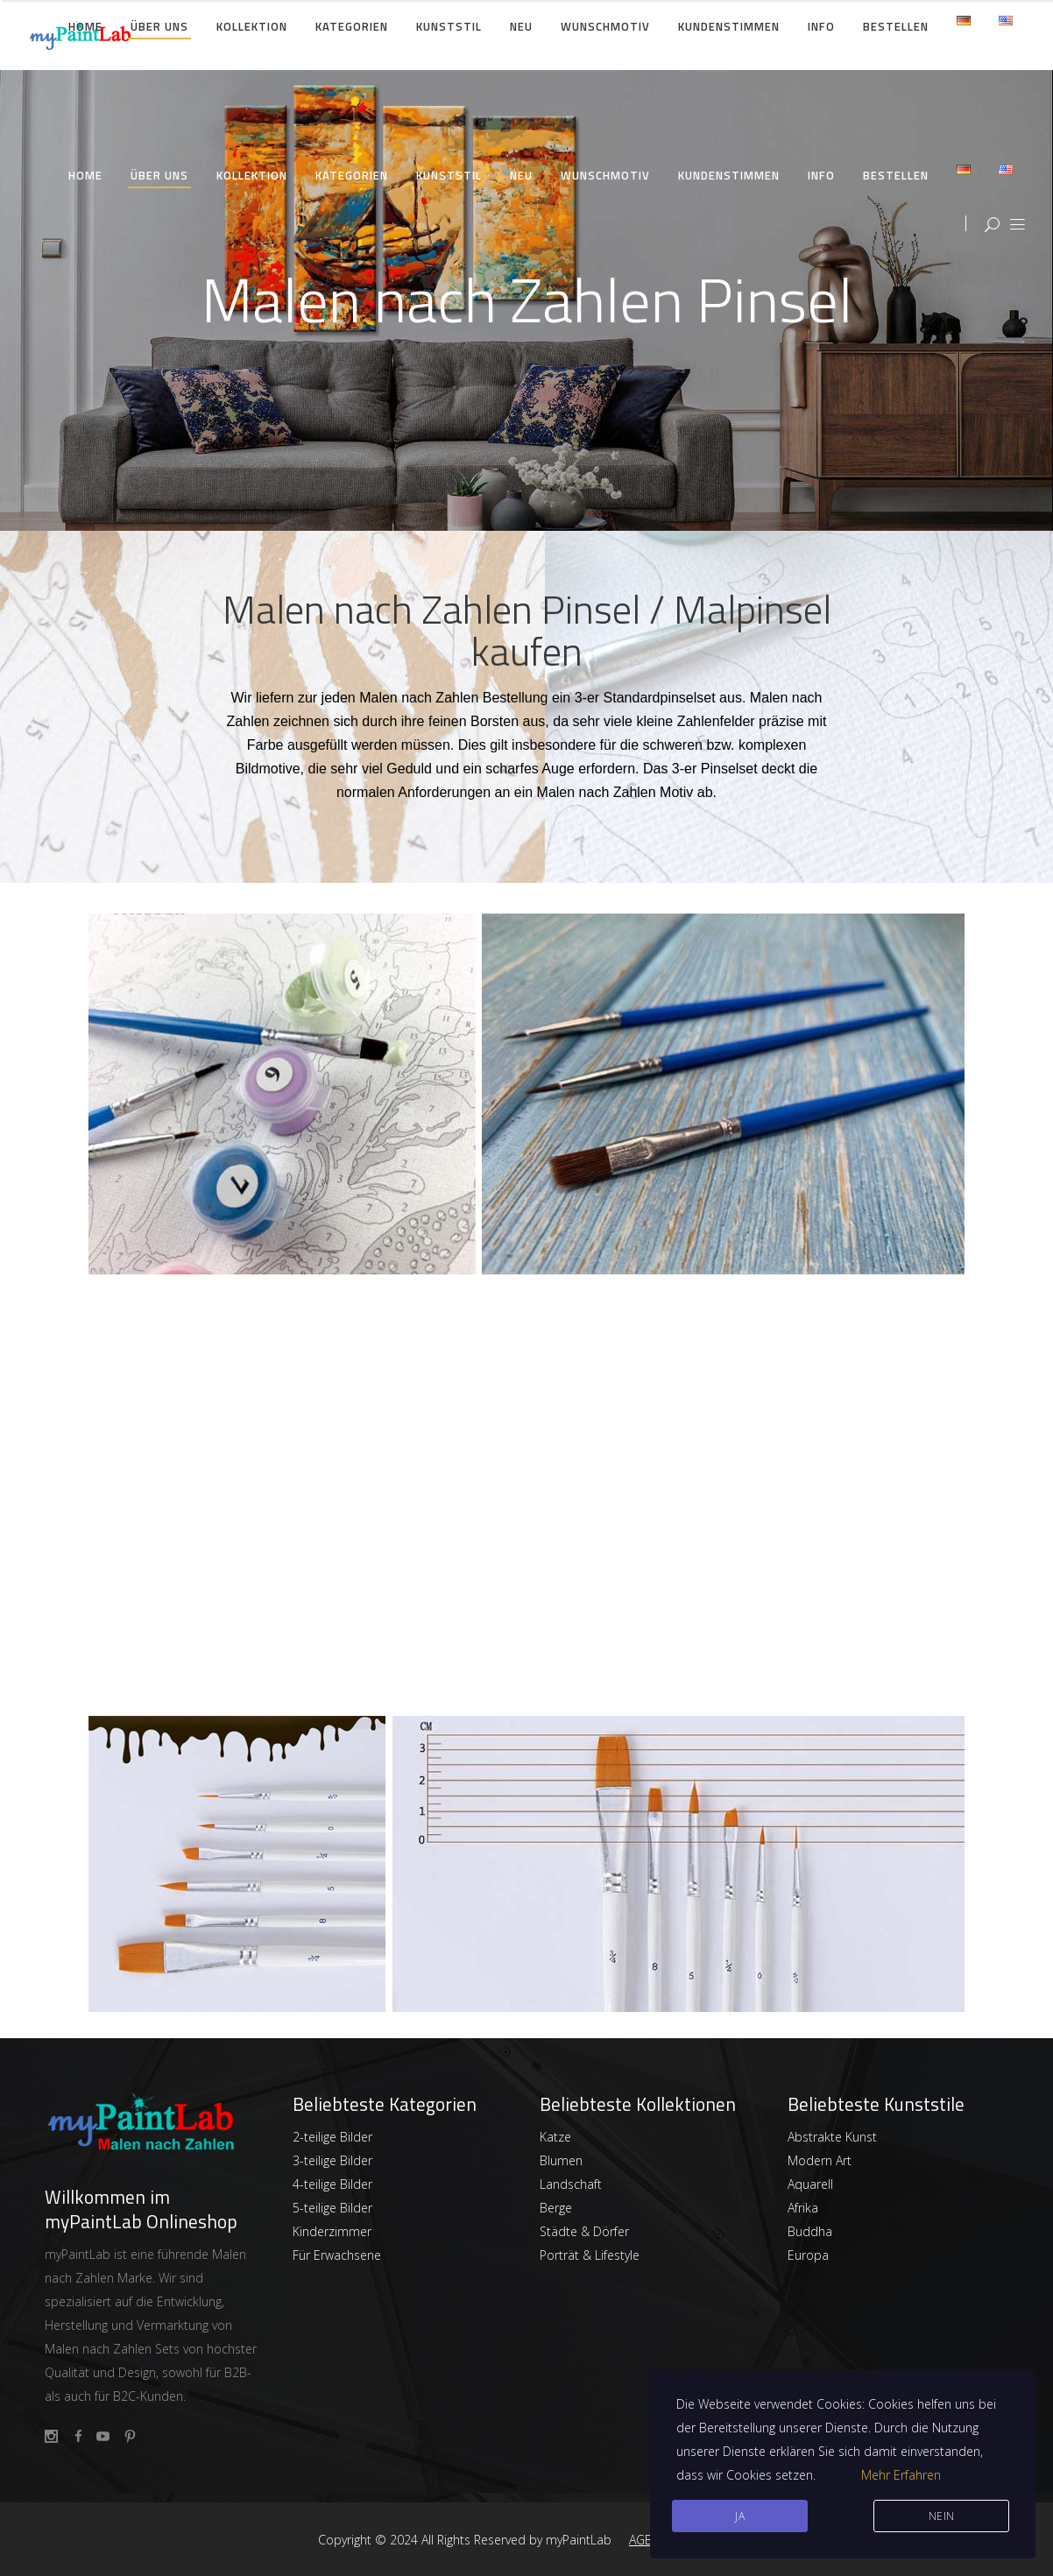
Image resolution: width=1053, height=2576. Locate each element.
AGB (641, 2539)
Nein (942, 2516)
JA (740, 2516)
